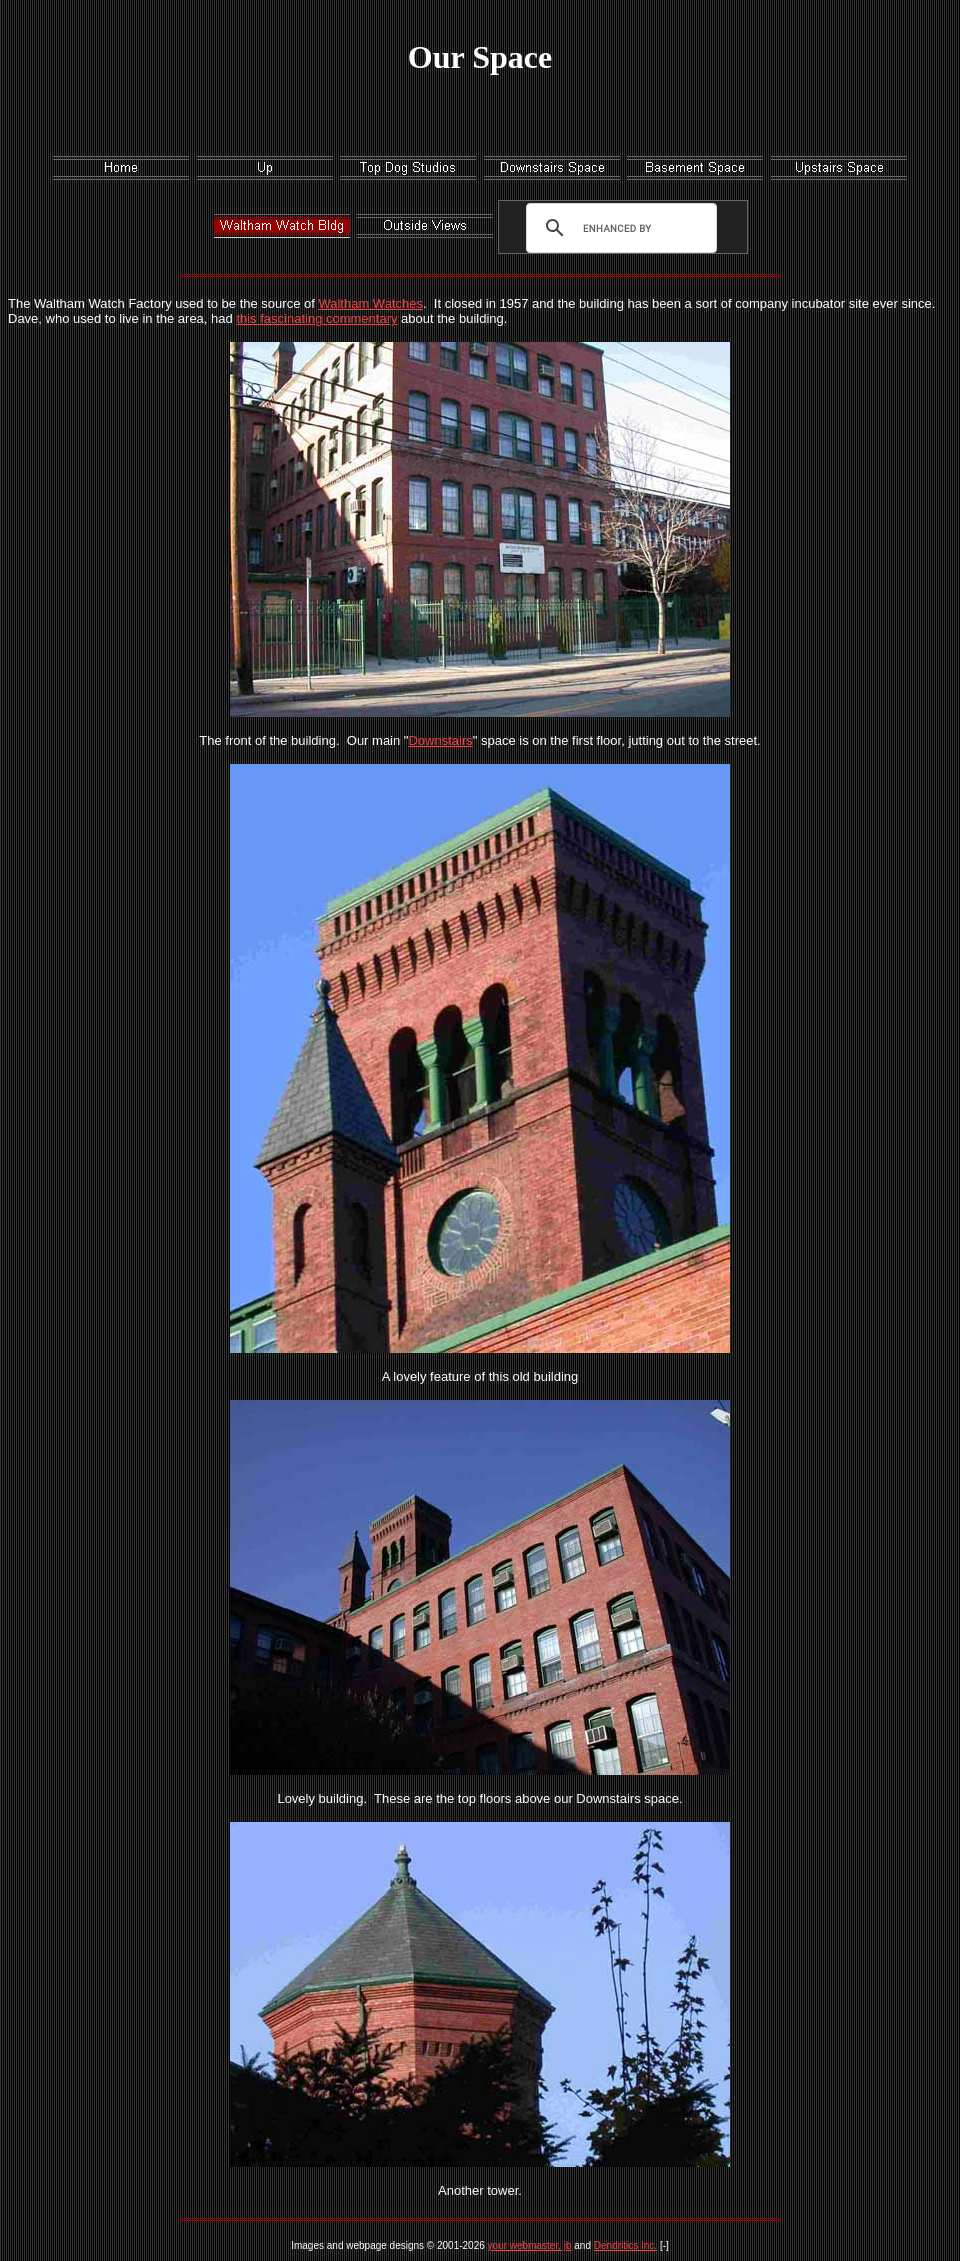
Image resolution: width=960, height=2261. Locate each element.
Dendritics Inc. (625, 2245)
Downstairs (440, 740)
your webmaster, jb (530, 2245)
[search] (617, 228)
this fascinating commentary (316, 318)
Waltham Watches (370, 303)
